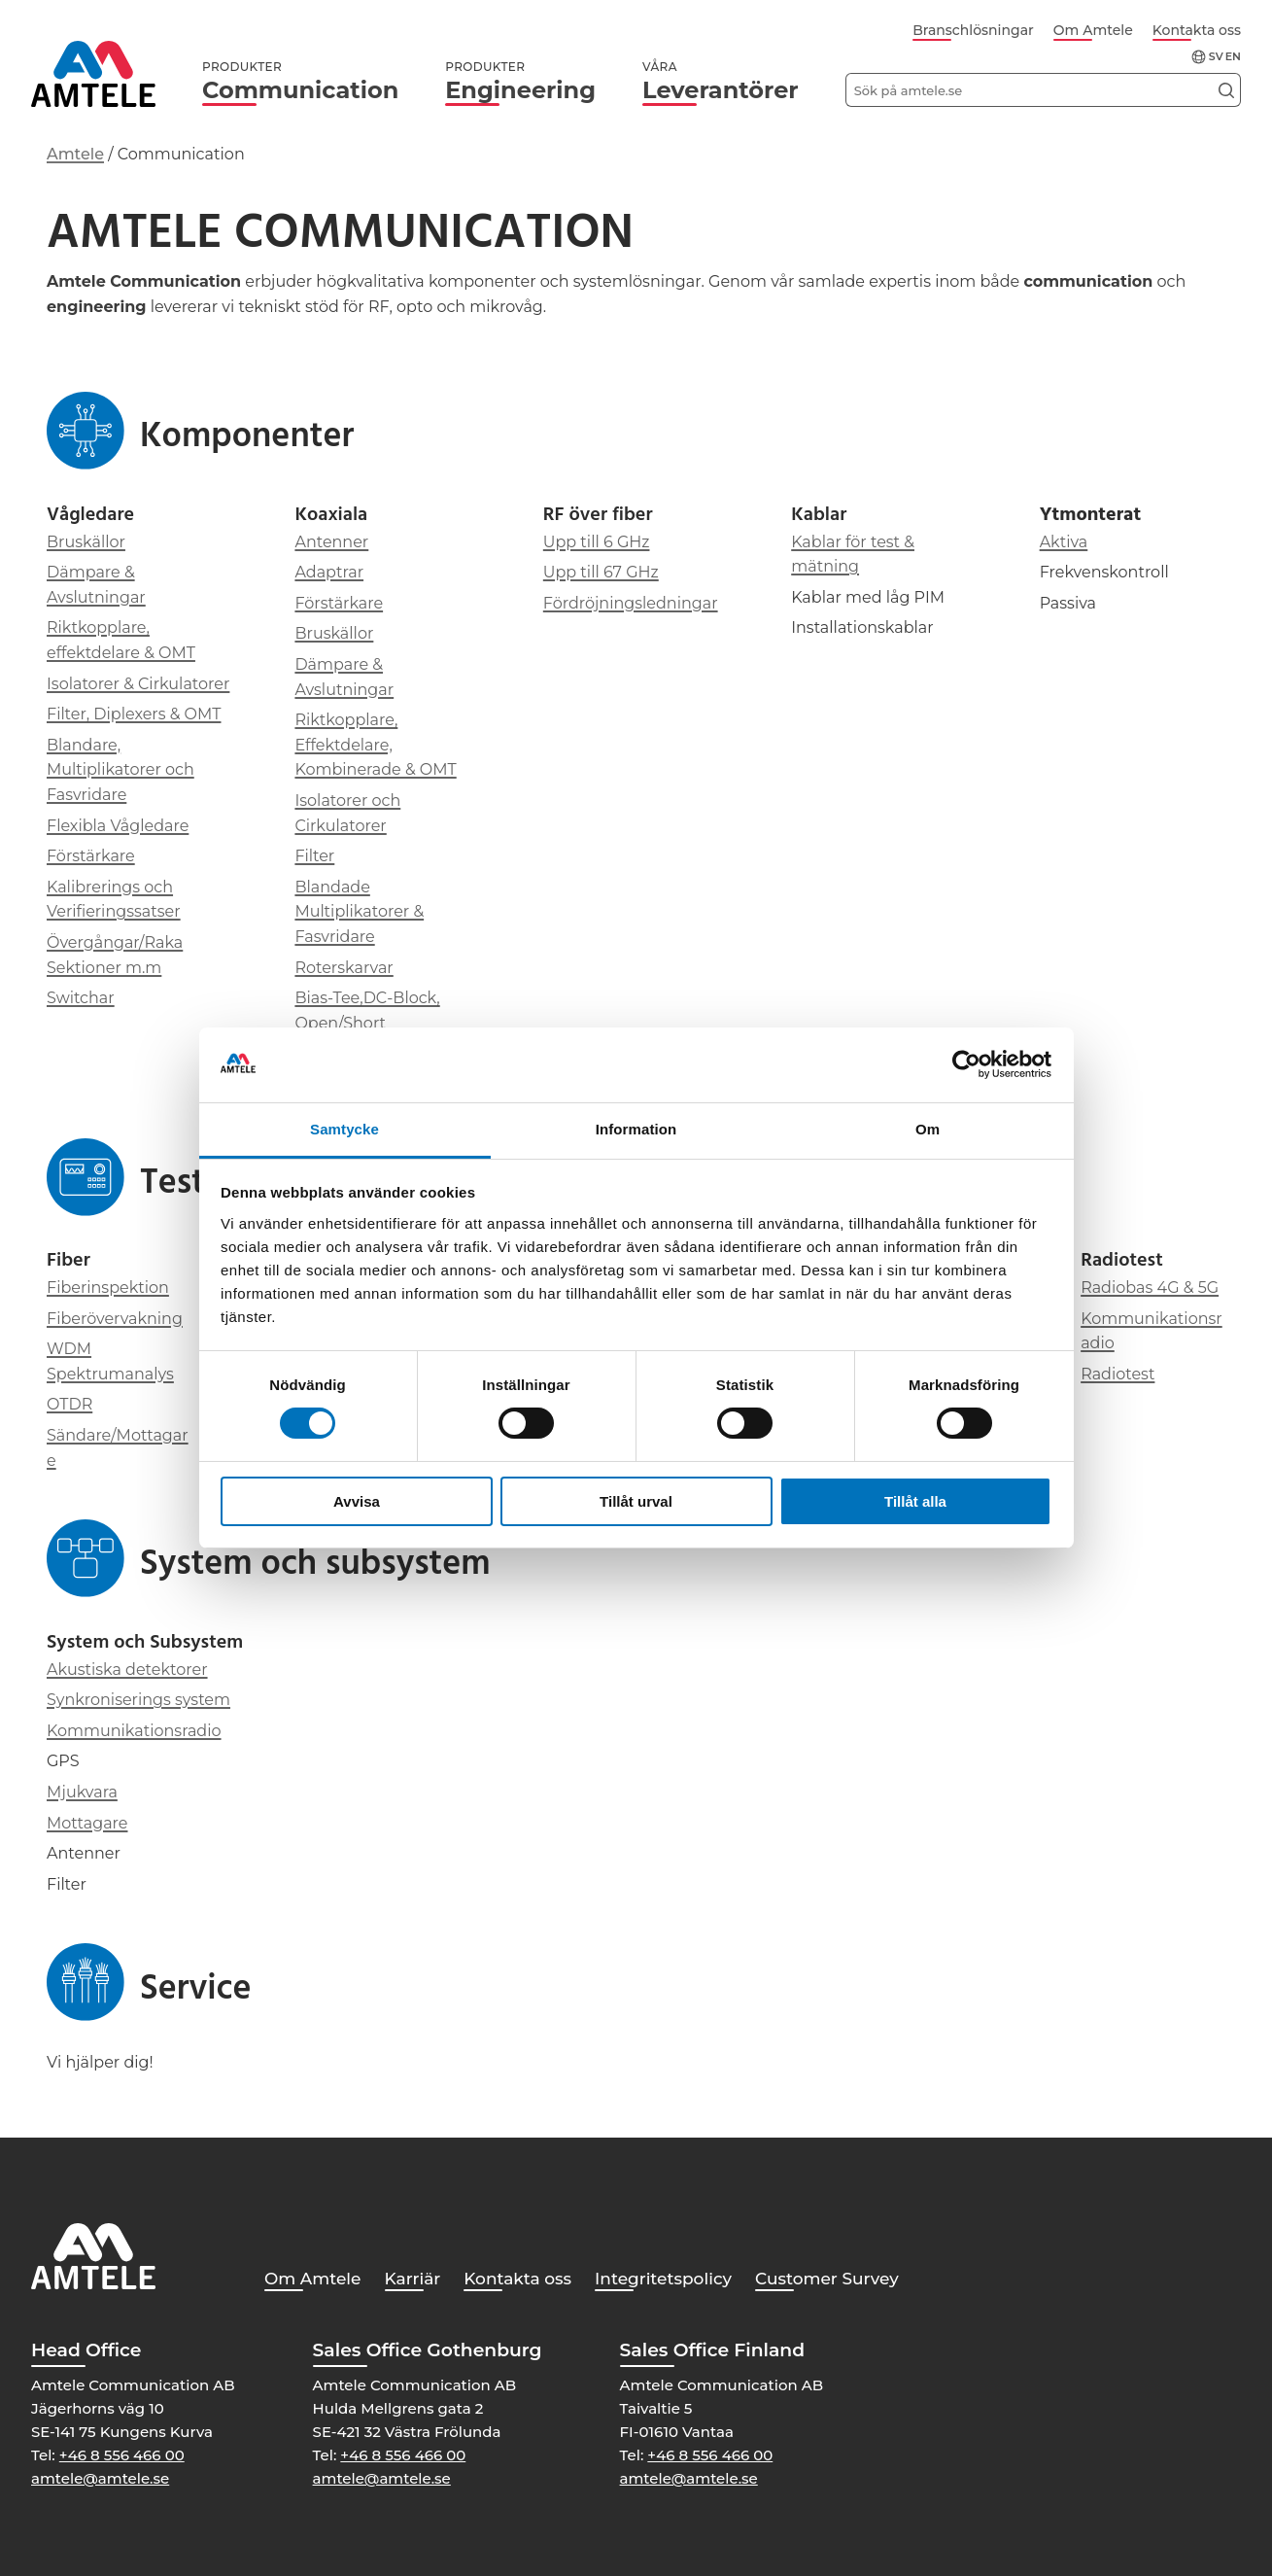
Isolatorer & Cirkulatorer (138, 684)
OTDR (69, 1404)
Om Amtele (1093, 30)
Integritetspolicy (663, 2278)
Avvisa (356, 1501)
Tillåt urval (636, 1501)
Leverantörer (720, 81)
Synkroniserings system (138, 1699)
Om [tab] (927, 1129)
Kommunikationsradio (134, 1731)
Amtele (75, 154)
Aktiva (1064, 542)
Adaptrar (328, 572)
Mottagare (87, 1823)
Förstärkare (91, 856)
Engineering (520, 81)
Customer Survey (827, 2278)
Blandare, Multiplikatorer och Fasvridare (120, 770)
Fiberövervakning (115, 1318)
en (1233, 57)
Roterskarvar (343, 967)
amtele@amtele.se (100, 2478)
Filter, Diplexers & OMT (134, 714)
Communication (300, 81)
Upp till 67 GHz (601, 572)
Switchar (81, 998)
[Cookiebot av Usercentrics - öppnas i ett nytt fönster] (966, 1064)
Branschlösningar (973, 30)
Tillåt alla (915, 1501)
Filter (314, 856)
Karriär (413, 2278)
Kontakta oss (1196, 30)
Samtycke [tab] (344, 1129)
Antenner (331, 542)
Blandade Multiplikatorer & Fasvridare (359, 912)
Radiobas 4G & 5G (1150, 1287)
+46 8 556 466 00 (122, 2455)
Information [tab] (636, 1129)
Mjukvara (82, 1792)
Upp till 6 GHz (596, 542)
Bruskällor (86, 542)
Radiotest (1117, 1374)
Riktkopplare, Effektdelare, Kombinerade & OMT (375, 745)
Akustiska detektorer (127, 1669)
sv (1216, 57)
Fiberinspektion (108, 1287)
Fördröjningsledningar (630, 603)
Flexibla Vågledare (118, 826)
